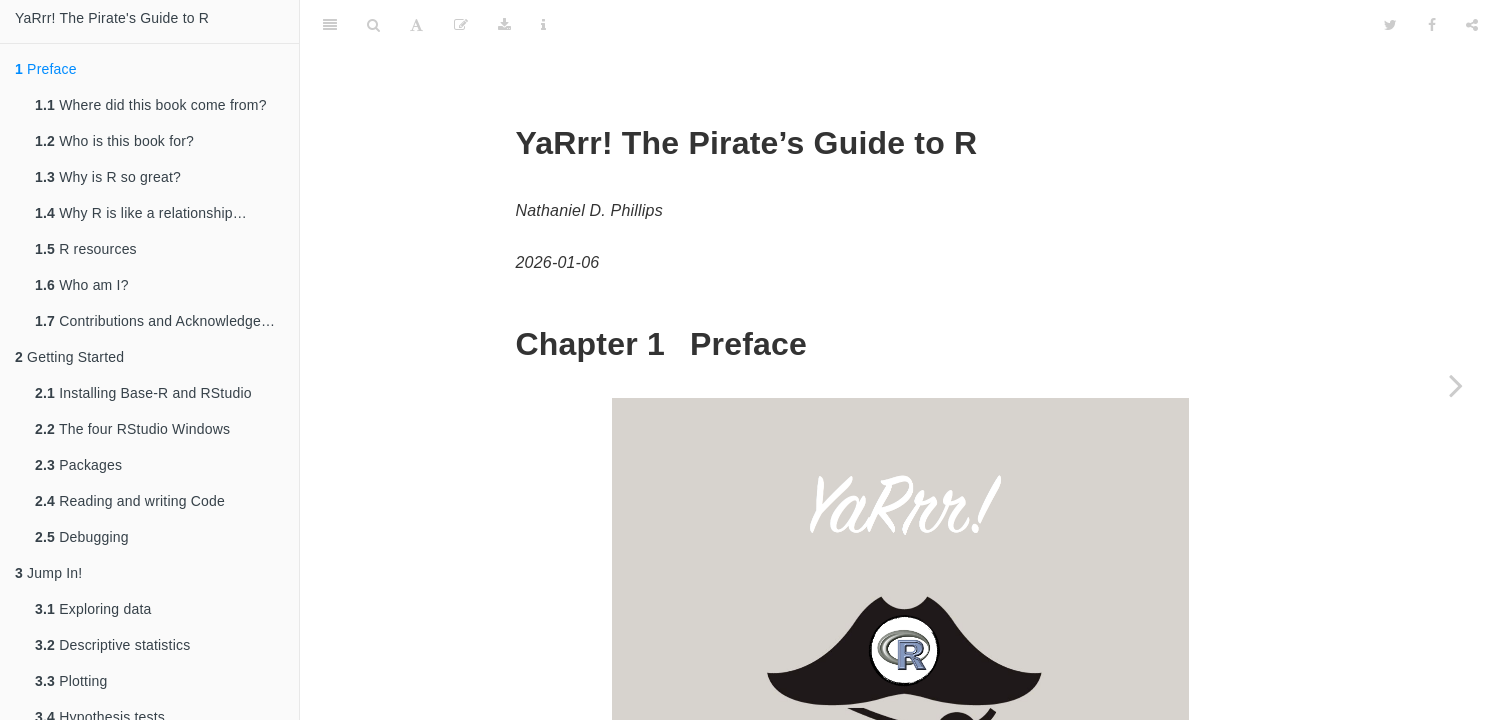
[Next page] (1456, 385)
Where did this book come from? (151, 105)
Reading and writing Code (130, 501)
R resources (86, 249)
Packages (78, 465)
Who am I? (82, 285)
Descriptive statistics (112, 645)
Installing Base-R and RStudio (143, 393)
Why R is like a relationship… (141, 213)
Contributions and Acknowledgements (167, 321)
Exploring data (93, 609)
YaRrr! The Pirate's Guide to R (112, 18)
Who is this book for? (114, 141)
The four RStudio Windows (132, 429)
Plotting (71, 681)
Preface (46, 69)
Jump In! (48, 573)
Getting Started (69, 357)
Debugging (82, 537)
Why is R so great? (108, 177)
